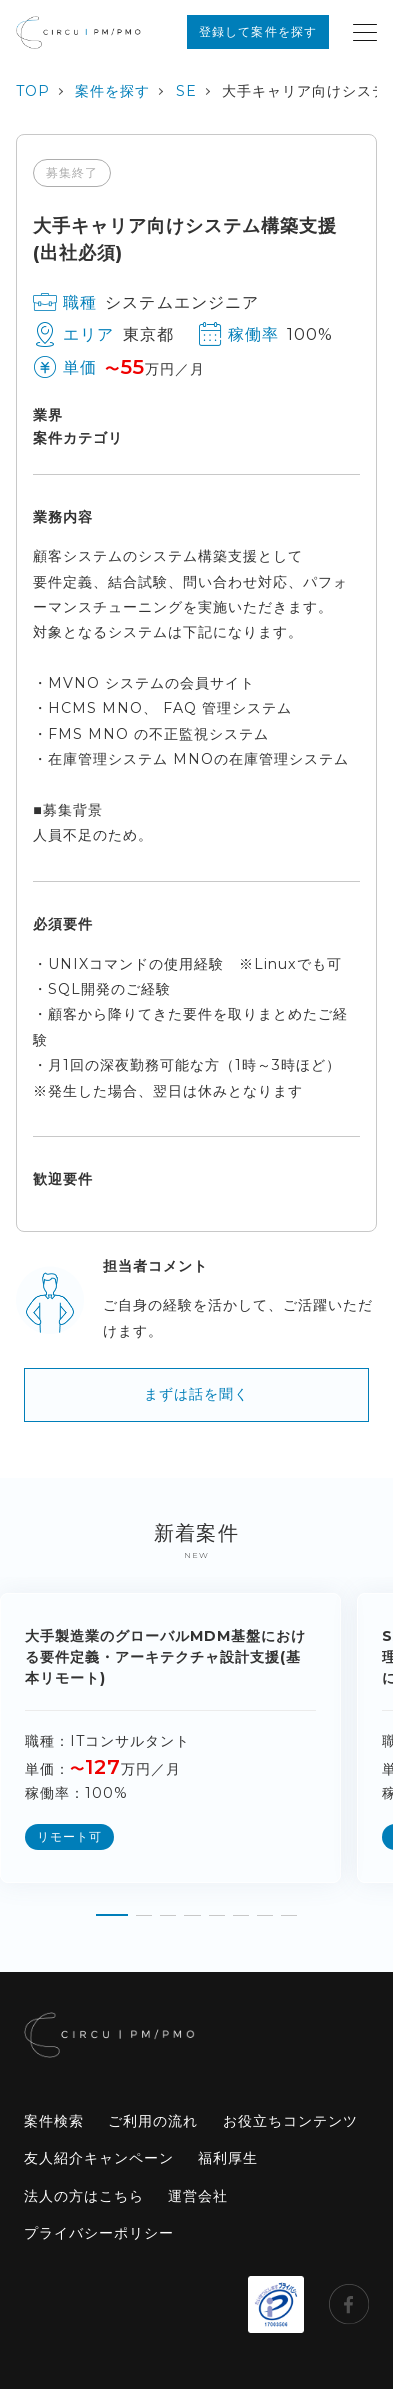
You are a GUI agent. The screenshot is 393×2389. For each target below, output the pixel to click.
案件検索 (54, 2121)
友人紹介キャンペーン (99, 2158)
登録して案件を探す (257, 31)
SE (186, 91)
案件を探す (112, 91)
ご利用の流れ (153, 2121)
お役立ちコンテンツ (290, 2121)
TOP (33, 91)
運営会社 (198, 2196)
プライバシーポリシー (99, 2233)
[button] (112, 1907)
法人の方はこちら (84, 2196)
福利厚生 (228, 2158)
